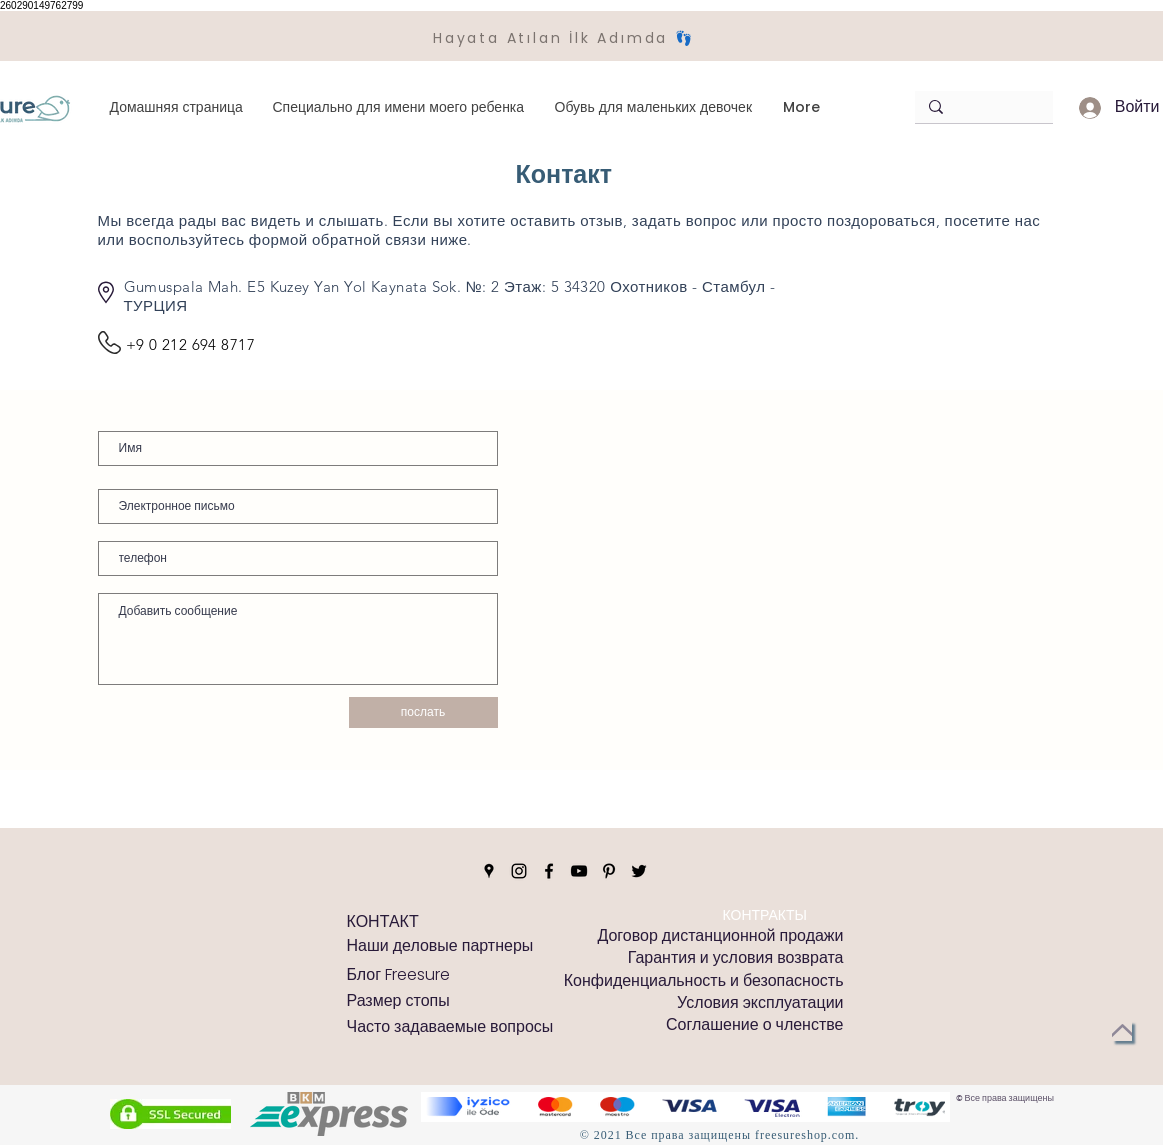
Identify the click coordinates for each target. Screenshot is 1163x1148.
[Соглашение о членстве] (754, 1025)
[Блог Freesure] (399, 975)
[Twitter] (639, 871)
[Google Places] (489, 871)
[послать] (423, 712)
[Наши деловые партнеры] (440, 946)
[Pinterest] (609, 871)
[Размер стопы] (398, 1001)
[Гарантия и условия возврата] (736, 958)
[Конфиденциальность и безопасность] (704, 981)
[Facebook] (549, 871)
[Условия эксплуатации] (760, 1003)
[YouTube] (579, 871)
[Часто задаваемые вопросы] (450, 1027)
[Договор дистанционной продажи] (720, 936)
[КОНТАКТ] (383, 922)
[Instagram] (519, 871)
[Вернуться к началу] (1122, 1031)
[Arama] (979, 107)
